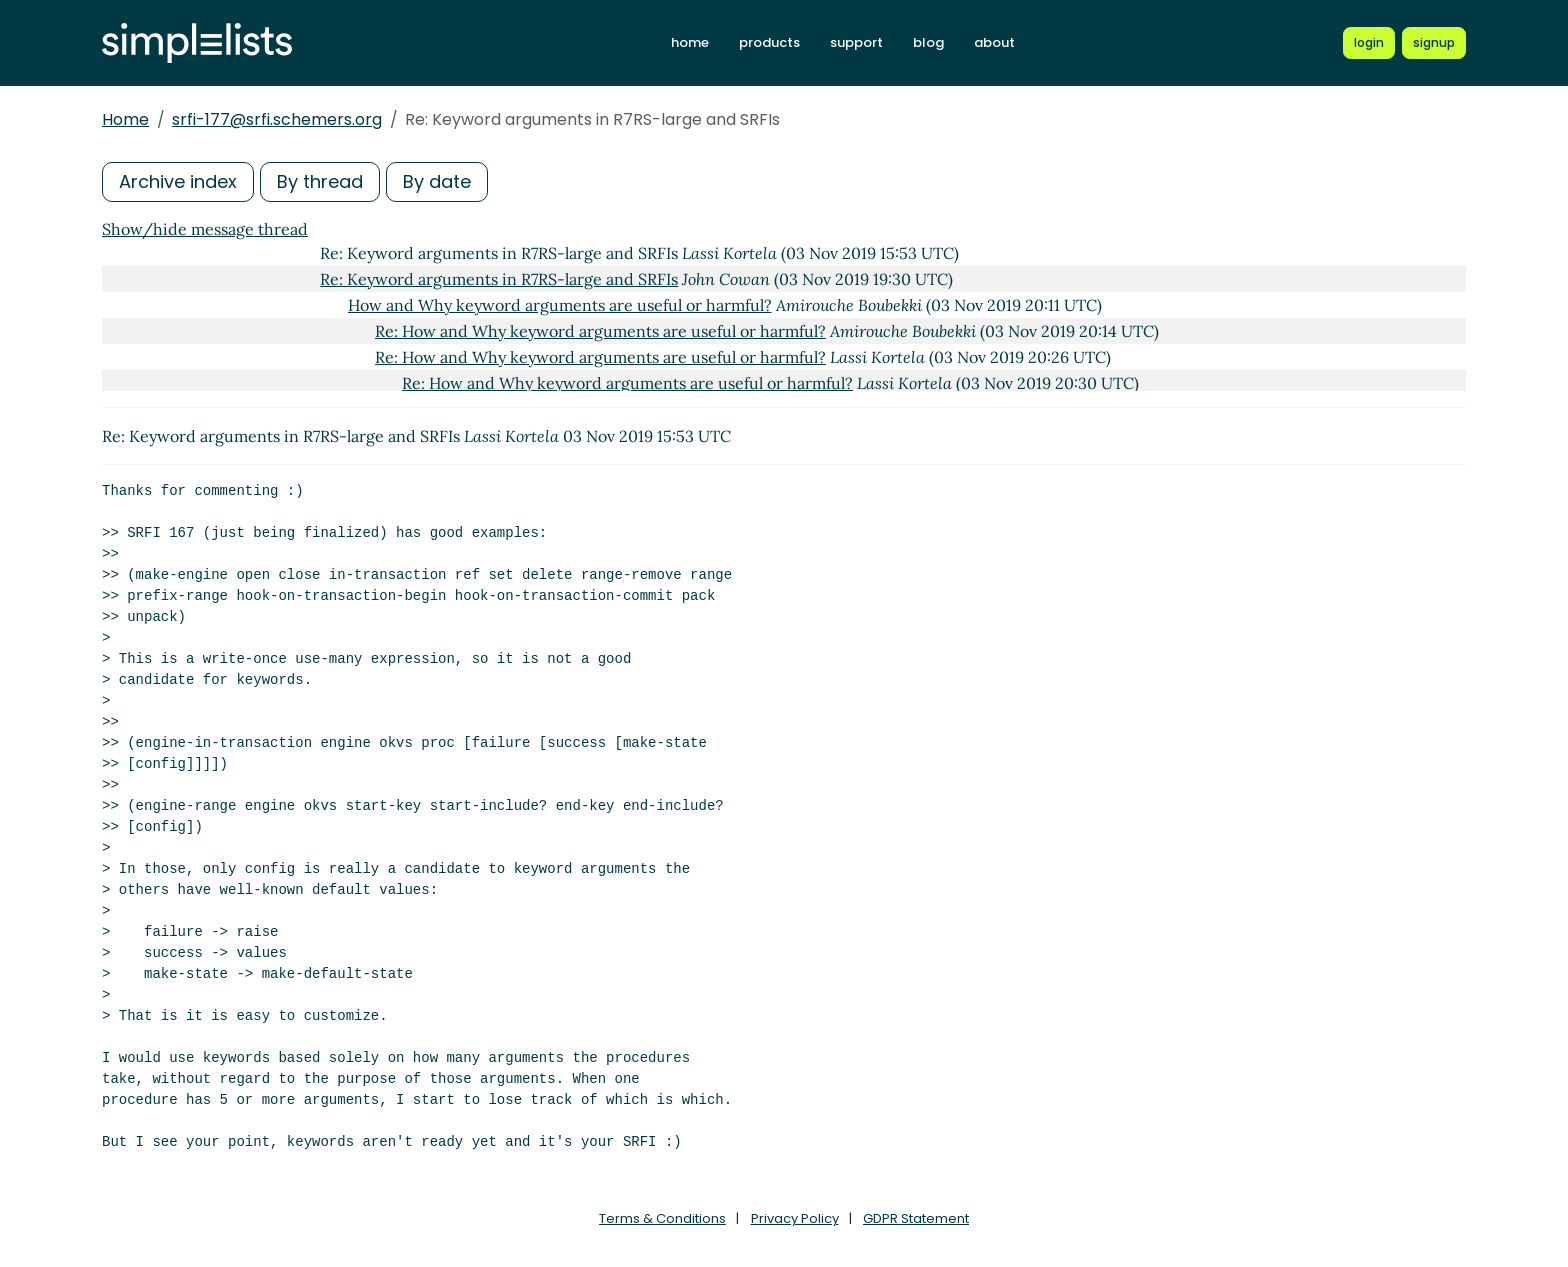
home (690, 42)
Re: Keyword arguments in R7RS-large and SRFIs (499, 279)
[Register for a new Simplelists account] (1434, 43)
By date (437, 181)
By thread (320, 181)
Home (125, 119)
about (994, 42)
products (769, 42)
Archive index (178, 181)
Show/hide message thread (205, 229)
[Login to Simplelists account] (1369, 43)
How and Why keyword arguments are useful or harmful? (560, 305)
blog (928, 42)
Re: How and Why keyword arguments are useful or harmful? (600, 331)
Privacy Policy (795, 1218)
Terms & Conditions (662, 1218)
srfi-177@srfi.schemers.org (277, 119)
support (856, 42)
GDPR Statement (916, 1218)
